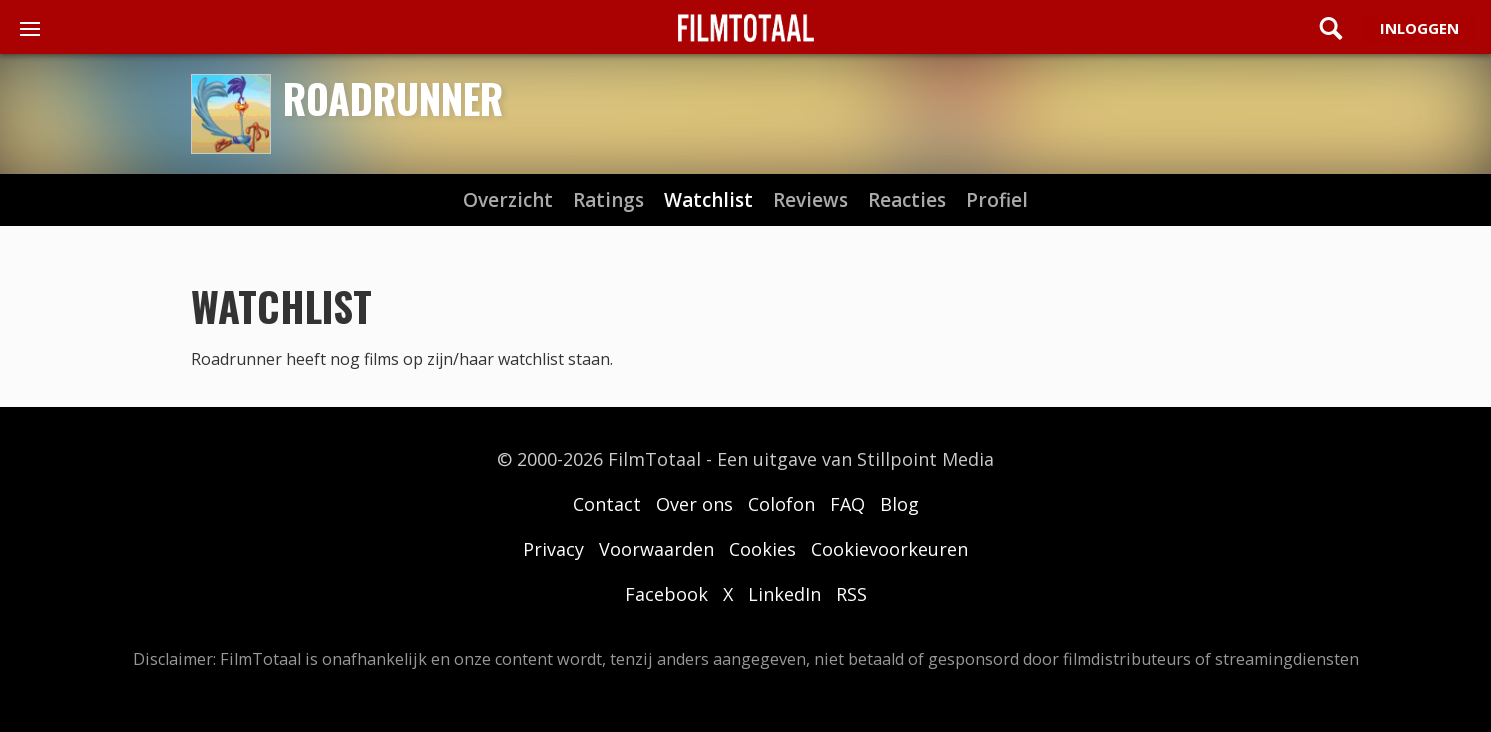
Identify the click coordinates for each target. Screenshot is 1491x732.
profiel (997, 200)
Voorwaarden (656, 549)
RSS (851, 594)
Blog (899, 504)
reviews (810, 200)
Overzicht (508, 200)
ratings (608, 200)
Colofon (781, 504)
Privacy (553, 549)
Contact (607, 504)
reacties (907, 200)
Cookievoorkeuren (889, 549)
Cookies (762, 549)
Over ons (694, 504)
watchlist (708, 200)
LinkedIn (784, 594)
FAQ (847, 504)
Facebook (666, 594)
